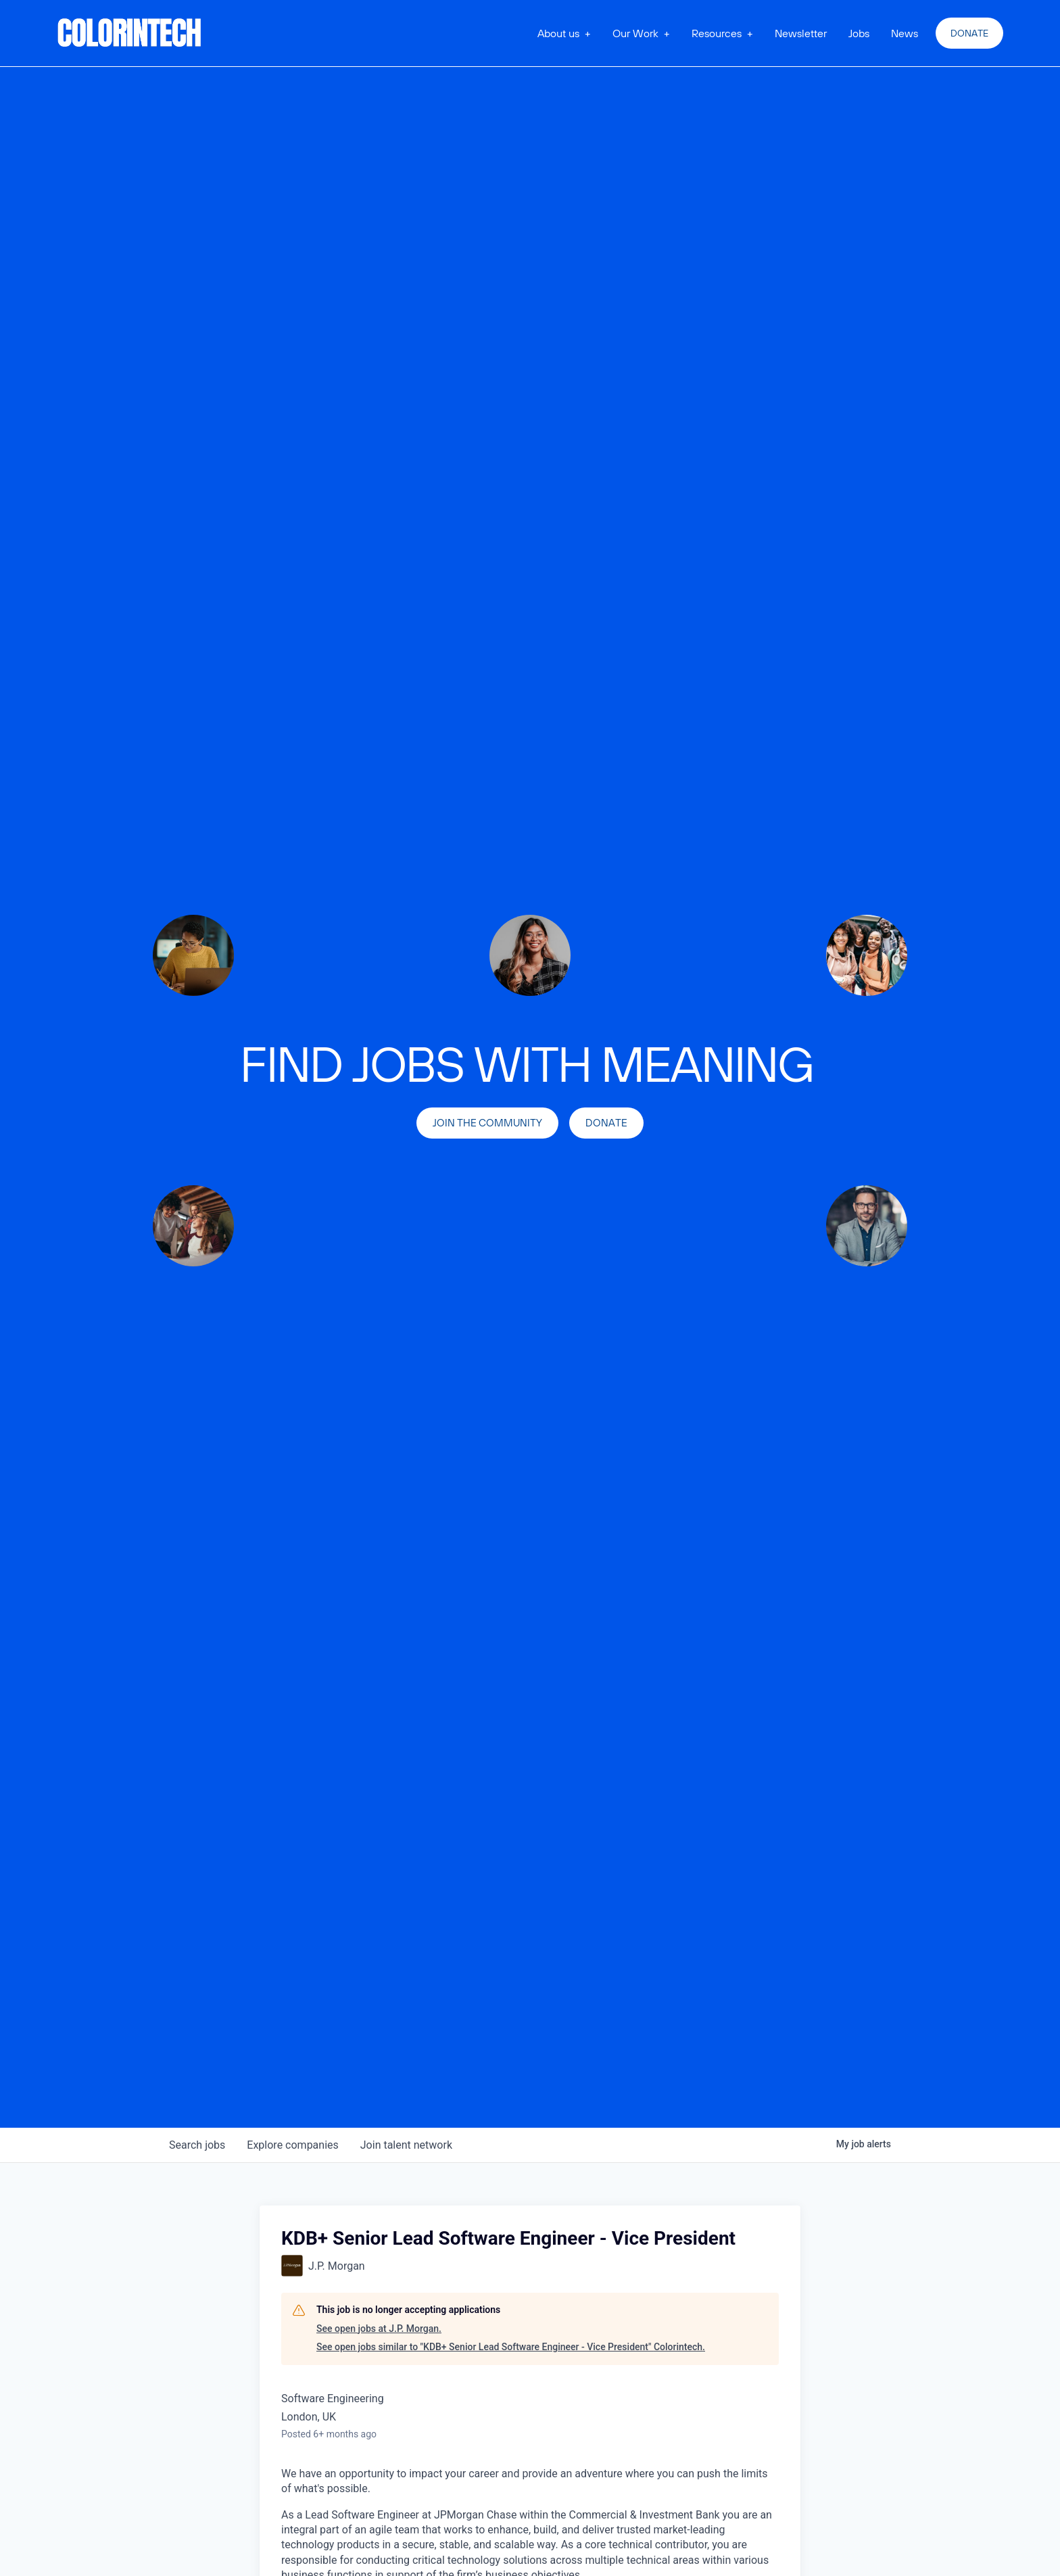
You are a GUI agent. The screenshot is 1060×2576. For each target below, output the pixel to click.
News (904, 33)
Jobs (858, 33)
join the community (487, 1122)
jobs (197, 2145)
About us (558, 33)
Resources (717, 33)
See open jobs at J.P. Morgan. (378, 2328)
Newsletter (801, 33)
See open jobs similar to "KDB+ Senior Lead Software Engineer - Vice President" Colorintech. (510, 2346)
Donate (969, 33)
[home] (130, 33)
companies (292, 2145)
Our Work (635, 33)
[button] (564, 33)
